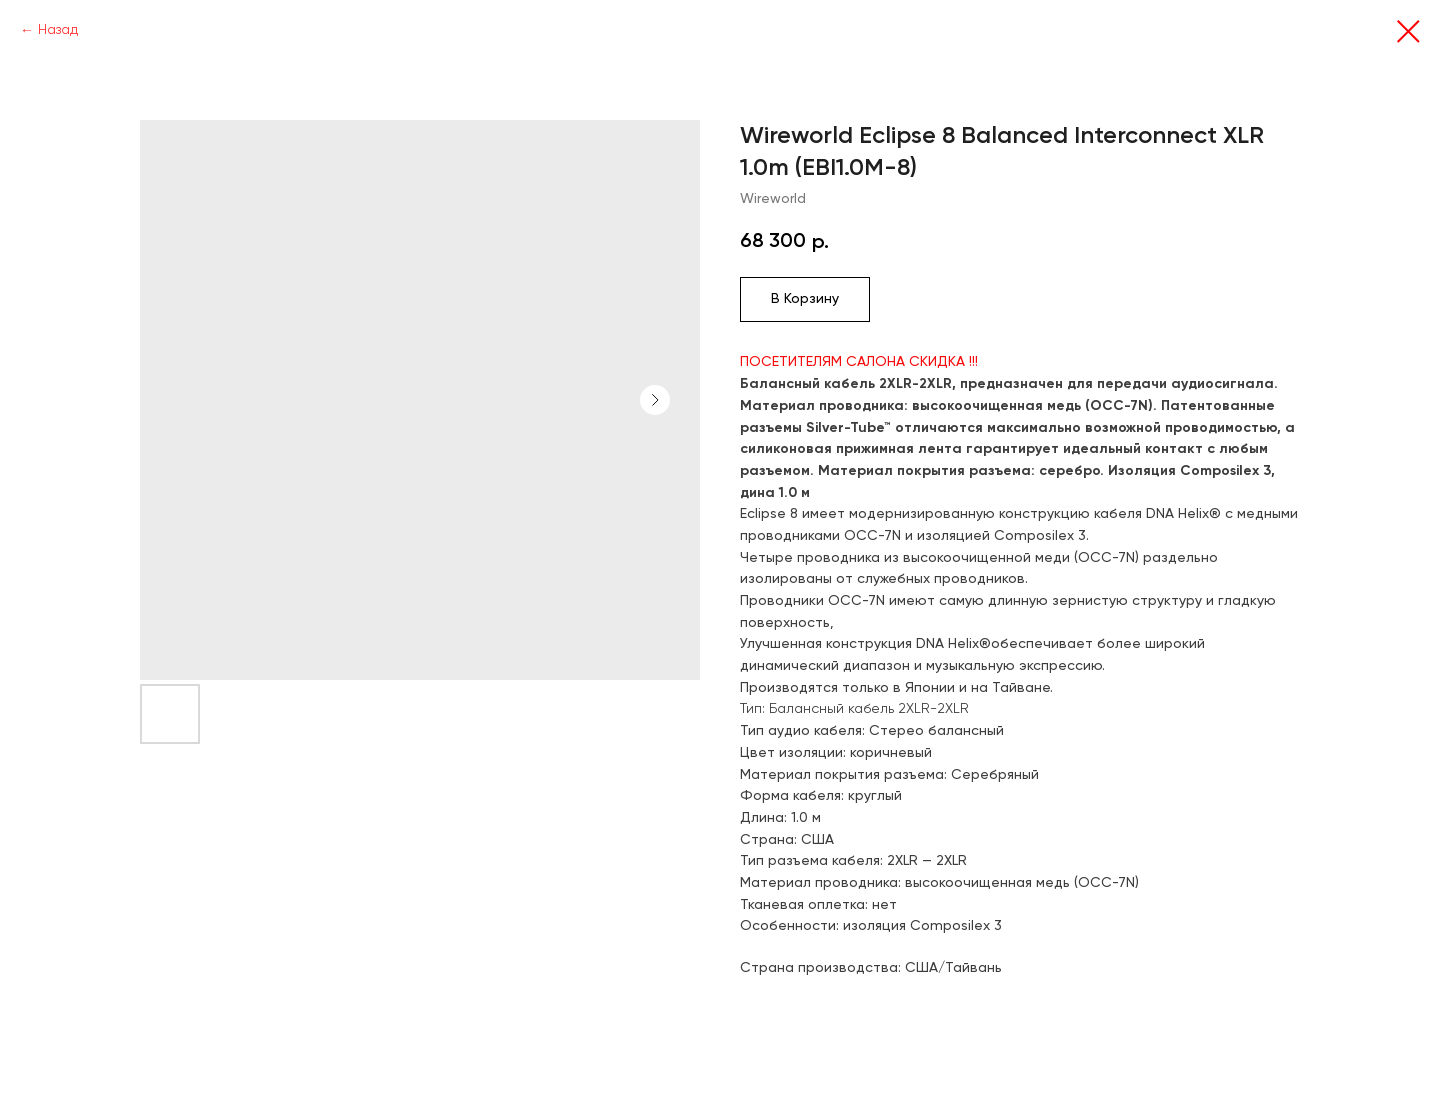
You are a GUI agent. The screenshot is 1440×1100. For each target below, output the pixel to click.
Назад (58, 30)
